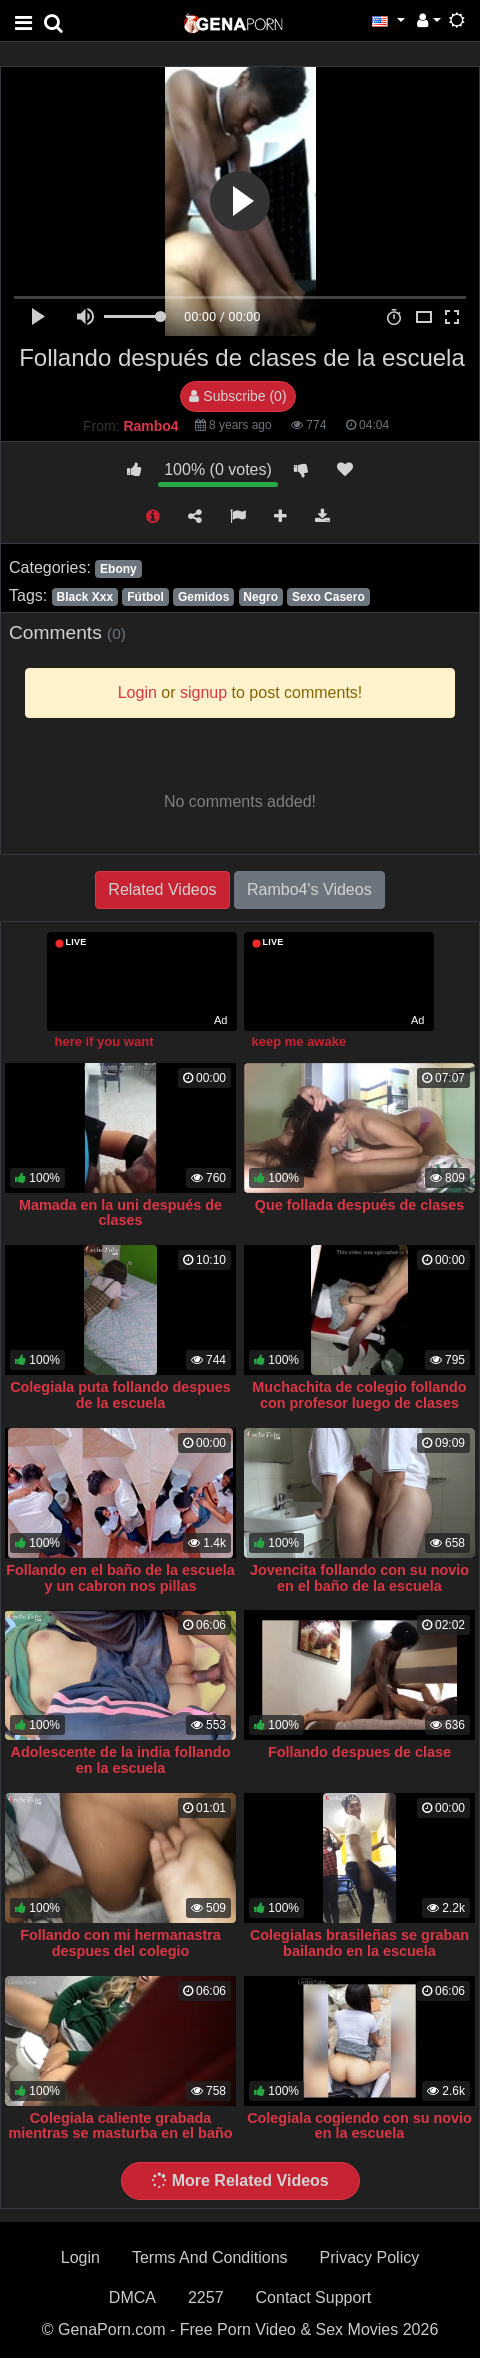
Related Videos (162, 889)
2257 (206, 2297)
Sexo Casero (328, 597)
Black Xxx (84, 597)
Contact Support (314, 2297)
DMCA (132, 2297)
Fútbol (145, 597)
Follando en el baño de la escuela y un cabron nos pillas (120, 1578)
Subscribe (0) (237, 396)
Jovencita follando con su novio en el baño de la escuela (359, 1578)
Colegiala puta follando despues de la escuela (120, 1395)
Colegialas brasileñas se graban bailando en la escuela (359, 1943)
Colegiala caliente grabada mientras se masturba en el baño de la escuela (121, 2134)
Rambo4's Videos (309, 889)
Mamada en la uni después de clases (120, 1213)
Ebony (118, 569)
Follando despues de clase (359, 1752)
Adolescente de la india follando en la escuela (121, 1760)
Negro (260, 597)
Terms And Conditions (210, 2257)
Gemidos (203, 597)
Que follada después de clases (360, 1205)
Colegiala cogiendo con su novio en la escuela (359, 2126)
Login (80, 2257)
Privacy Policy (370, 2257)
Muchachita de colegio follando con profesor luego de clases (359, 1395)
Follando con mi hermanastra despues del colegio (120, 1943)
